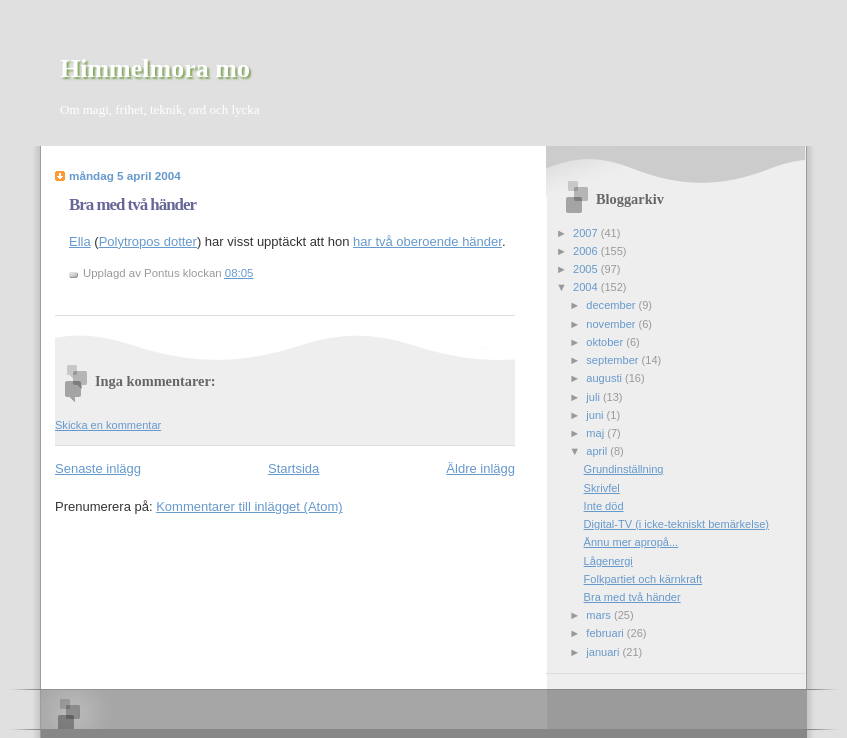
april (598, 451)
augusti (605, 378)
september (613, 360)
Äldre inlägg (480, 468)
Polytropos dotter (148, 241)
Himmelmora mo (155, 68)
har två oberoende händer (427, 241)
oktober (606, 342)
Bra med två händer (132, 204)
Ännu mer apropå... (631, 542)
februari (606, 633)
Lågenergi (608, 561)
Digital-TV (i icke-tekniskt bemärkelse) (676, 524)
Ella (80, 241)
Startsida (293, 468)
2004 (587, 287)
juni (596, 415)
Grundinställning (624, 469)
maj (596, 433)
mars (600, 615)
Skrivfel (602, 488)
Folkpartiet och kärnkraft (643, 579)
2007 (587, 233)
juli (594, 397)
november (612, 324)
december (612, 305)
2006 (587, 251)
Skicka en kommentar (108, 425)
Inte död (604, 506)
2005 (587, 269)
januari (604, 652)
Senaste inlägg (98, 468)
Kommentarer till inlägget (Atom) (249, 506)
